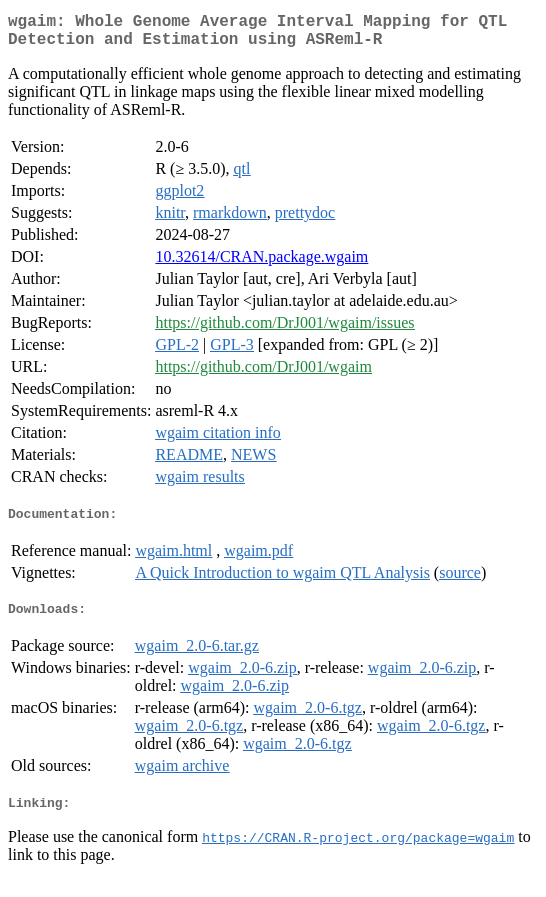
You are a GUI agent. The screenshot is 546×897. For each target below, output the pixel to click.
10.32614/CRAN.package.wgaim (261, 264)
